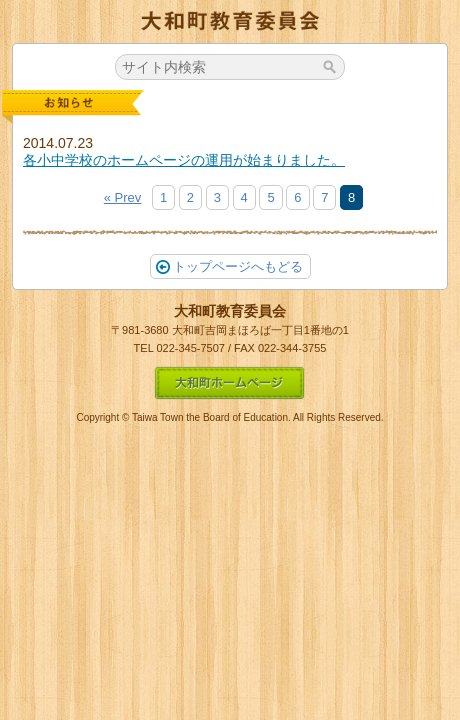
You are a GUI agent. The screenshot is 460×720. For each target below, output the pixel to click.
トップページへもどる (229, 266)
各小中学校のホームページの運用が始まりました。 (184, 160)
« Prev (123, 197)
